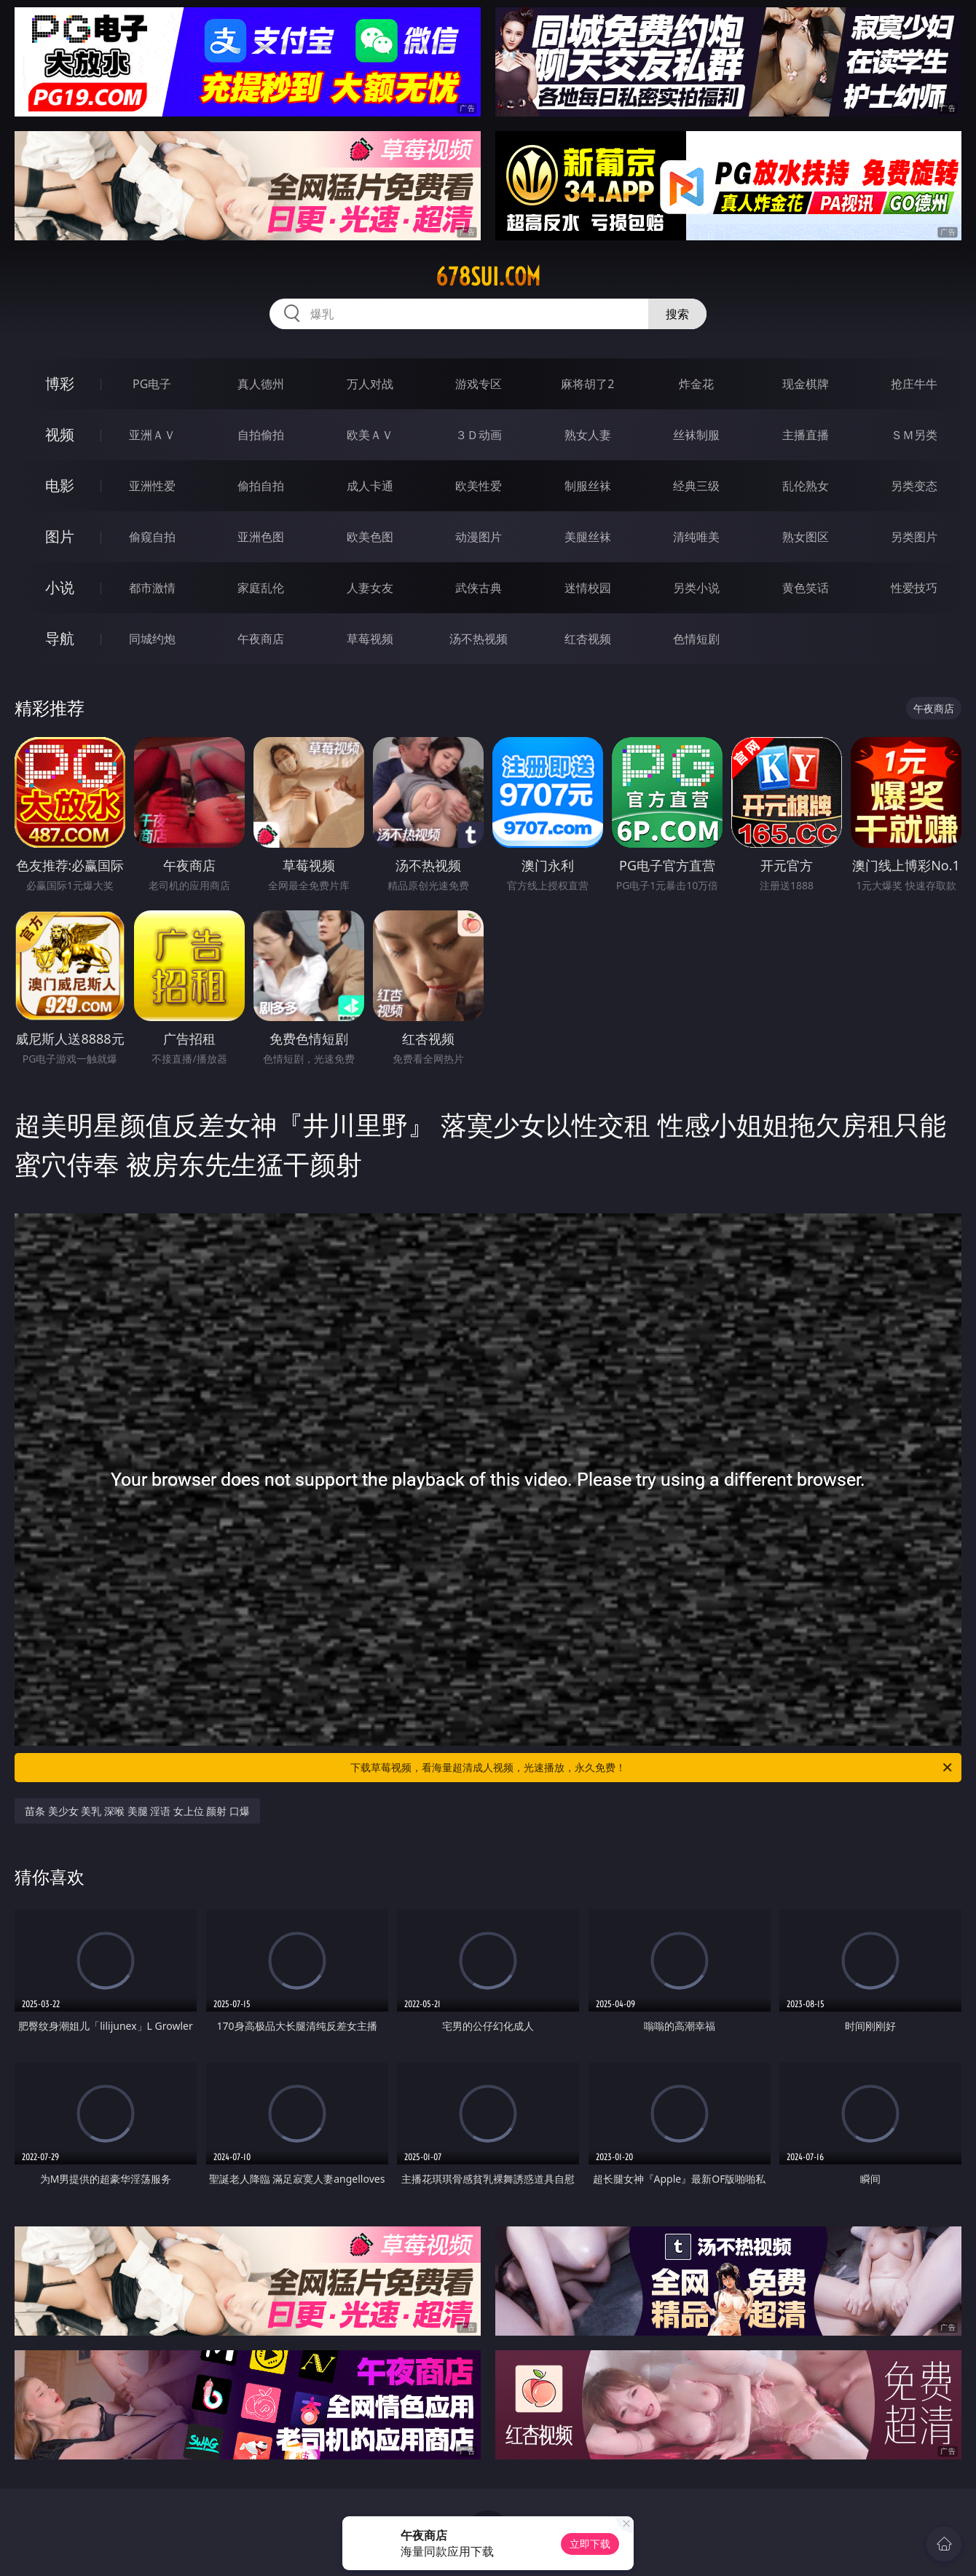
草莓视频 (370, 639)
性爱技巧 (914, 588)
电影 (59, 485)
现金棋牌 (805, 384)
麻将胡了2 (587, 384)
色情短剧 (696, 639)
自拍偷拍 (260, 435)
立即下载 (590, 2544)
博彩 (59, 383)
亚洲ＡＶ (152, 435)
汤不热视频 (478, 639)
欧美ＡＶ (370, 435)
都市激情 (152, 588)
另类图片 (914, 537)
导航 (59, 638)
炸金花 (696, 384)
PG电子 (152, 384)
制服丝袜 (587, 486)
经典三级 (696, 486)
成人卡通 (370, 486)
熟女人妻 (587, 435)
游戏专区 (478, 384)
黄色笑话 (805, 588)
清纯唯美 (696, 537)
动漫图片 (478, 537)
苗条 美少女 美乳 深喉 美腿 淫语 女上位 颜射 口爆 (137, 1811)
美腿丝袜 (587, 537)
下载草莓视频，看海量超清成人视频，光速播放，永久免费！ (652, 1767)
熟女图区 (805, 537)
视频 (59, 434)
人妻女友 (370, 588)
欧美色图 (370, 537)
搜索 (677, 314)
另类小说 (696, 588)
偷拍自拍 (260, 486)
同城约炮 (152, 639)
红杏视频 (587, 639)
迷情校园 (587, 588)
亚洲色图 (260, 537)
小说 (59, 587)
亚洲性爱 (152, 486)
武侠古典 (478, 588)
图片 (59, 536)
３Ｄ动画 (478, 435)
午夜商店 (260, 639)
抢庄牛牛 (914, 384)
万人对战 (370, 384)
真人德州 (260, 384)
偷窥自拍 (152, 537)
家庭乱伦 (260, 588)
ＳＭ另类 (914, 435)
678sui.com (488, 276)
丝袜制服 (696, 435)
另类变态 (914, 486)
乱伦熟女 (805, 486)
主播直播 (805, 435)
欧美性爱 (478, 486)
